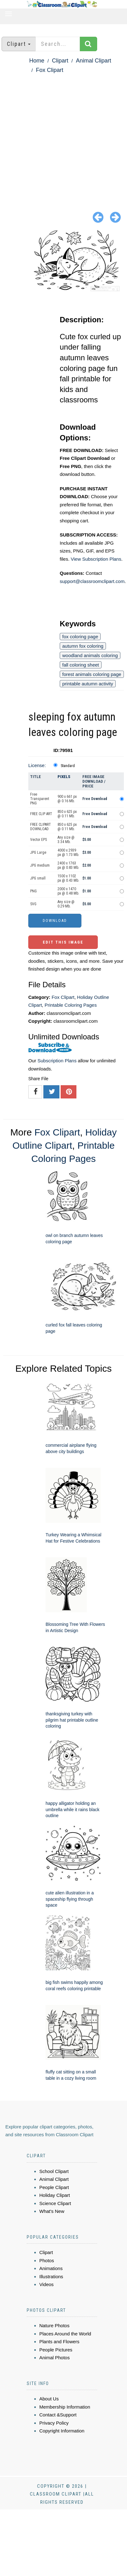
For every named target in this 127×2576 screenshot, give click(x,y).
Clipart (60, 60)
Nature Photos (54, 2325)
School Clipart (54, 2171)
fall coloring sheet (80, 664)
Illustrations (51, 2276)
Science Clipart (55, 2203)
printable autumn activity (87, 683)
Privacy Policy (54, 2423)
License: (37, 765)
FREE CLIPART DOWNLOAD (40, 826)
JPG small (38, 878)
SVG (33, 904)
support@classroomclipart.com (92, 581)
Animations (51, 2268)
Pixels (64, 776)
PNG (33, 891)
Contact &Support (57, 2414)
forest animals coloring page (91, 674)
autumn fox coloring (82, 646)
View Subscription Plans (96, 559)
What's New (51, 2211)
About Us (49, 2398)
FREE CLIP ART (41, 814)
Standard (68, 766)
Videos (46, 2284)
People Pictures (55, 2349)
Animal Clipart (93, 60)
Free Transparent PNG (39, 798)
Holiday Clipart (54, 2195)
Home (36, 60)
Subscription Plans (56, 1060)
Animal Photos (54, 2357)
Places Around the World (65, 2333)
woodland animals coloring (90, 655)
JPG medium (40, 865)
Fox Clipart (49, 70)
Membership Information (64, 2407)
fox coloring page (80, 636)
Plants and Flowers (59, 2341)
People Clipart (54, 2187)
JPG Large (38, 852)
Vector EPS (38, 839)
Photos (46, 2260)
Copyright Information (61, 2430)
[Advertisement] (59, 137)
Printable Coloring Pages (71, 1005)
